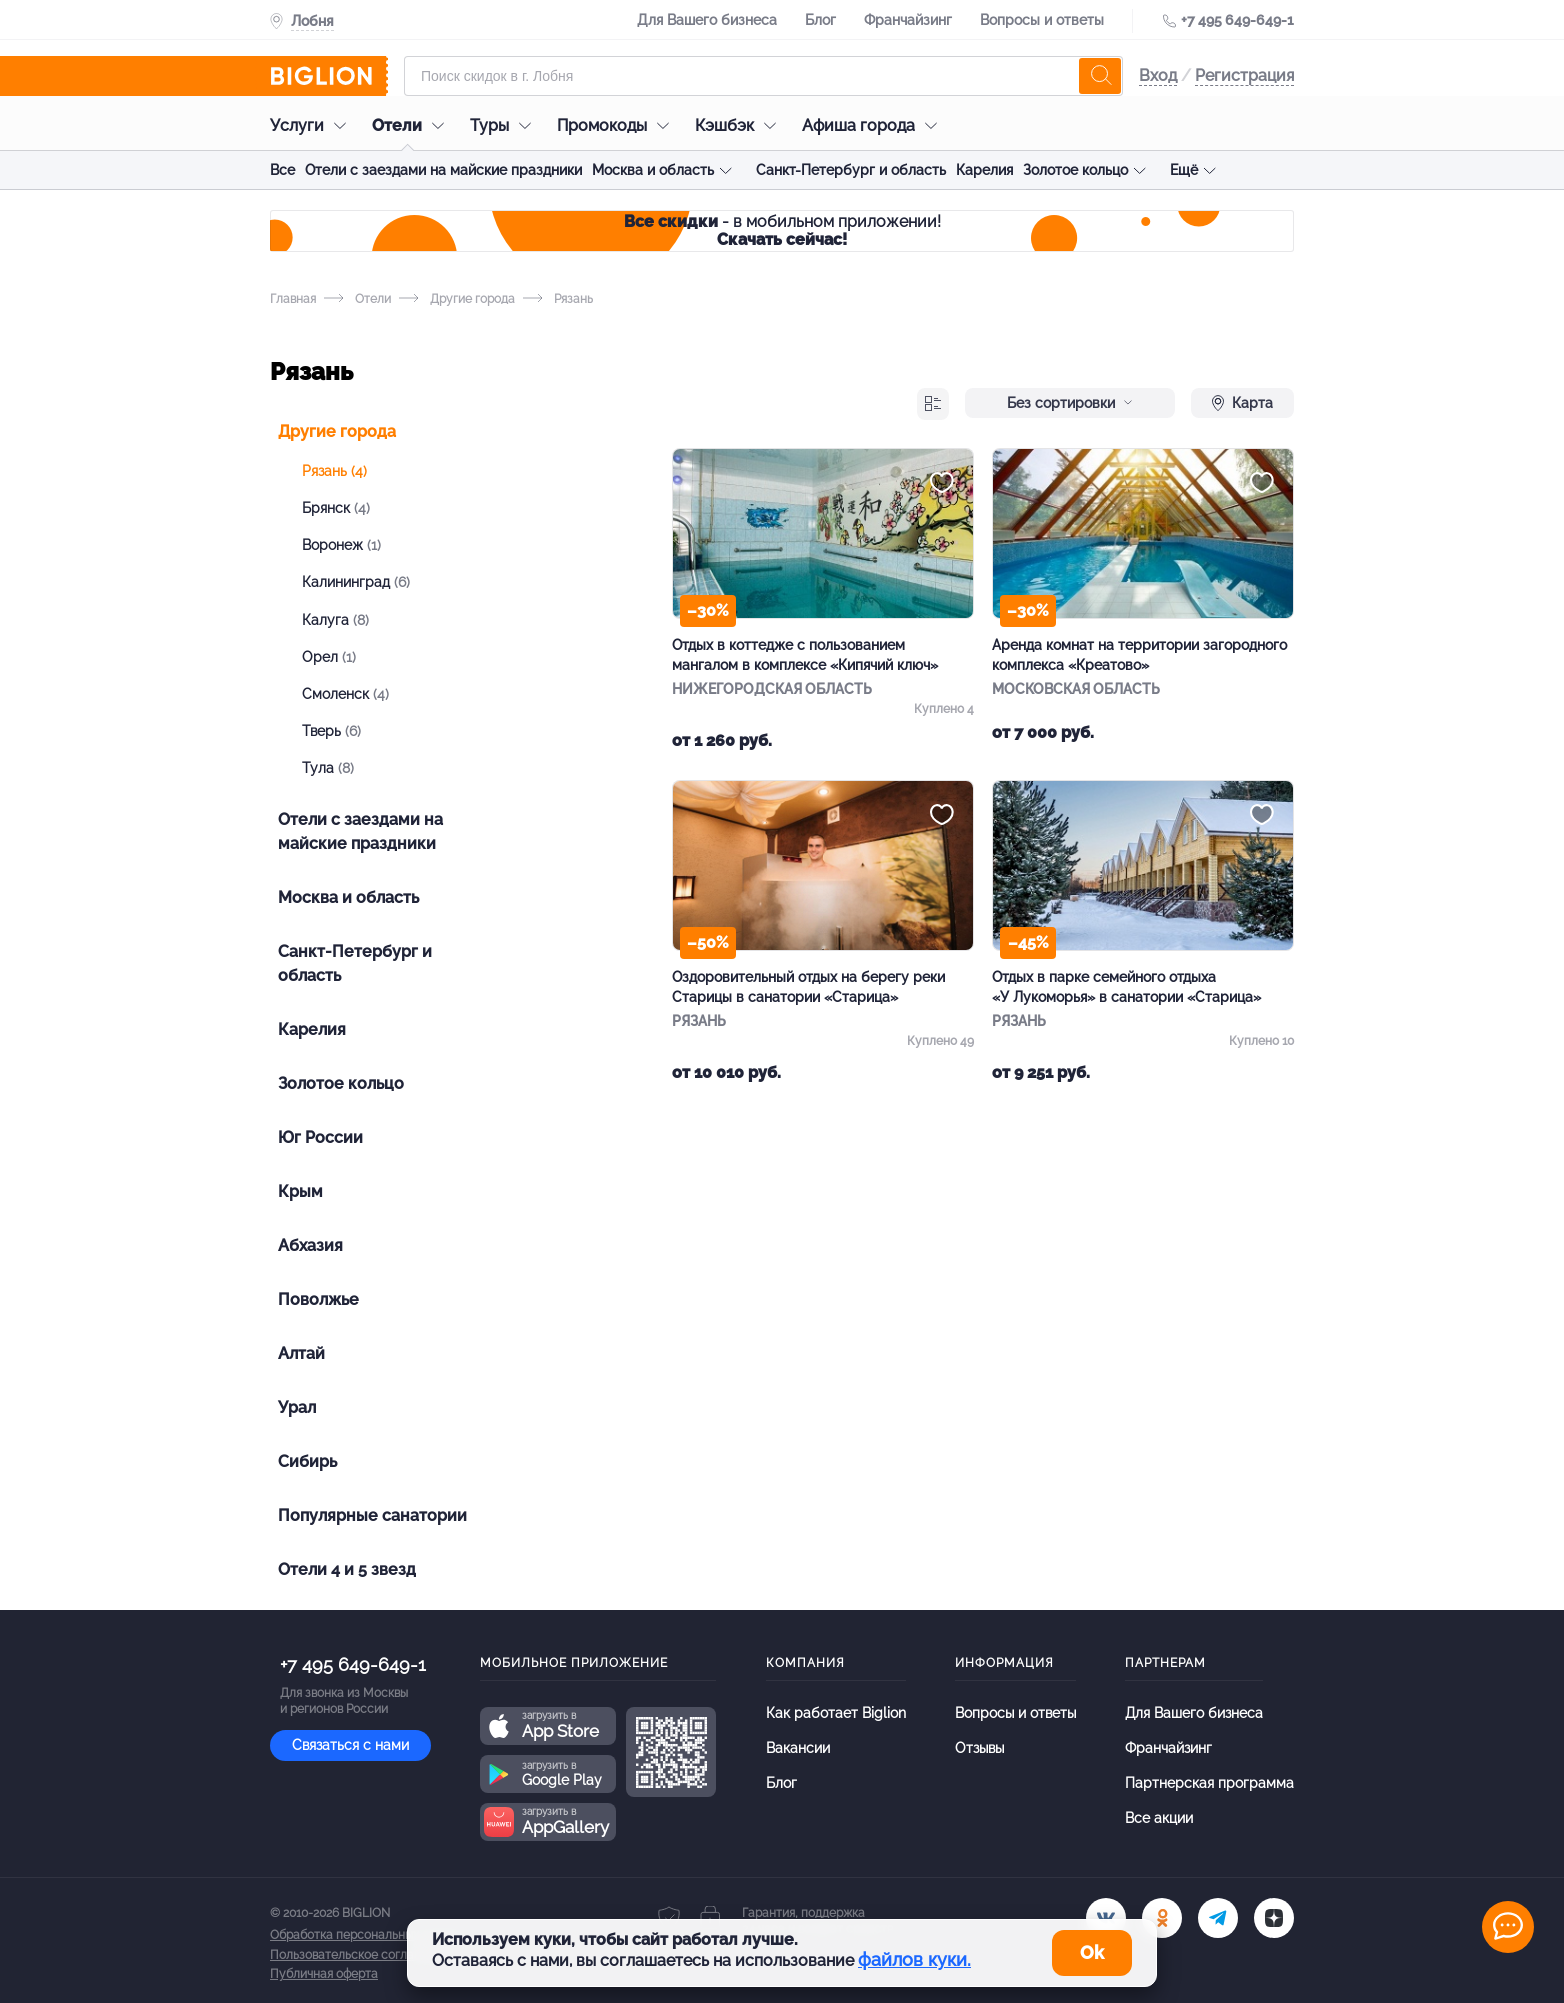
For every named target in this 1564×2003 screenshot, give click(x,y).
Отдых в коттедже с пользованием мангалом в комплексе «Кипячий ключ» (805, 655)
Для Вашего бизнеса (707, 20)
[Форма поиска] (763, 76)
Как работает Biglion (836, 1713)
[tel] (1218, 1918)
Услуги (313, 125)
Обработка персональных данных (367, 1935)
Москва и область (653, 170)
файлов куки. (914, 1959)
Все (282, 170)
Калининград (356, 582)
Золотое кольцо (1075, 170)
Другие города (457, 299)
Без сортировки (1070, 403)
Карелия (984, 170)
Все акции (1159, 1818)
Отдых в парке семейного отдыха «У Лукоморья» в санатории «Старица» (1126, 987)
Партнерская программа (1209, 1783)
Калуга (335, 620)
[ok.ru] (1162, 1918)
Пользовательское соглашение (361, 1955)
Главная (293, 299)
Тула (328, 768)
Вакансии (798, 1748)
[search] (1100, 76)
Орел (329, 657)
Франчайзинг (908, 20)
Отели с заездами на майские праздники (443, 170)
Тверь (331, 731)
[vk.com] (1106, 1918)
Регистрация (1244, 75)
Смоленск (345, 694)
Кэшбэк (740, 125)
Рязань (334, 471)
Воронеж (341, 545)
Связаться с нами (350, 1745)
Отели (413, 125)
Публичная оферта (324, 1974)
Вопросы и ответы (1042, 20)
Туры (505, 125)
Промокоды (618, 125)
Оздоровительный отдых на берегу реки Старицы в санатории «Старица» (808, 987)
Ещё (1184, 170)
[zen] (1274, 1918)
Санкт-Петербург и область (851, 170)
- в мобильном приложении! (782, 230)
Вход (1158, 75)
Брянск (336, 508)
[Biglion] (329, 76)
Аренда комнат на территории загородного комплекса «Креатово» (1139, 655)
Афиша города (874, 125)
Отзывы (979, 1748)
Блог (820, 20)
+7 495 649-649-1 (1237, 20)
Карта (1242, 403)
